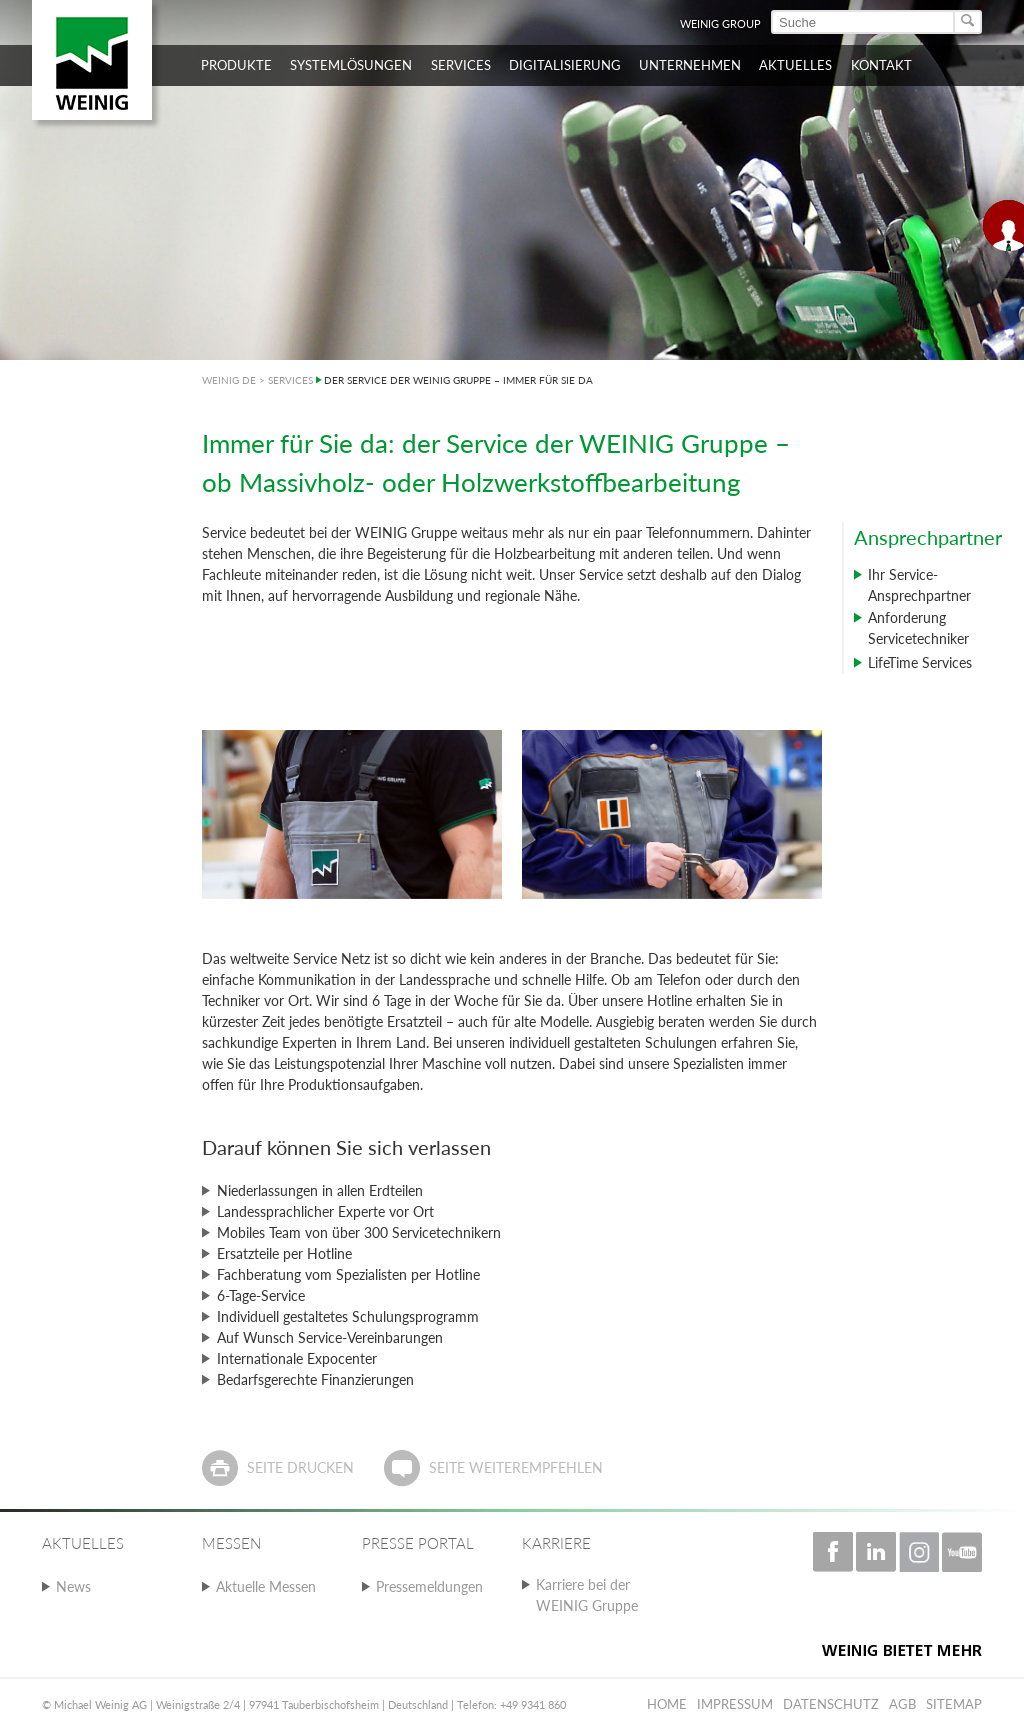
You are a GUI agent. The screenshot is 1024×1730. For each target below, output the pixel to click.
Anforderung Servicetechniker (918, 628)
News (73, 1586)
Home (667, 1704)
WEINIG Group (720, 23)
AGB (902, 1704)
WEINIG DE (229, 380)
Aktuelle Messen (266, 1586)
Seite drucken (300, 1467)
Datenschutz (831, 1704)
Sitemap (954, 1704)
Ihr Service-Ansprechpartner (919, 585)
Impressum (735, 1704)
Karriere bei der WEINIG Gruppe (587, 1595)
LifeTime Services (920, 662)
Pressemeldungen (429, 1586)
